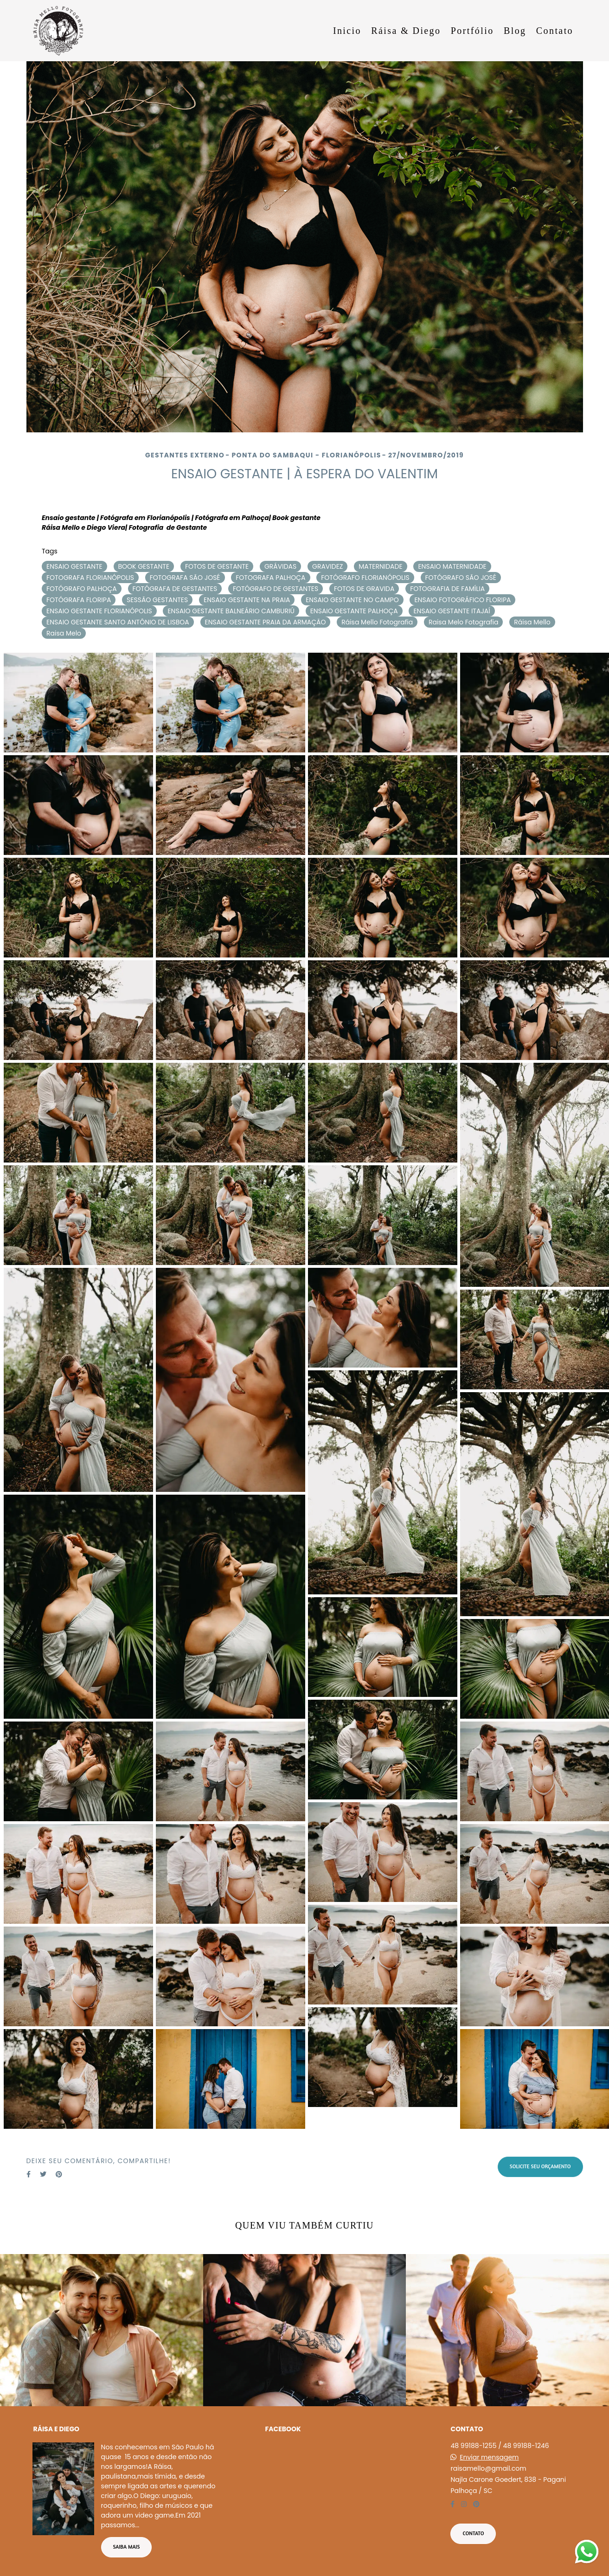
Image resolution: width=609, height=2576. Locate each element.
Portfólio (472, 31)
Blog (515, 31)
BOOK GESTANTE (144, 566)
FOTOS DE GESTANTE (217, 566)
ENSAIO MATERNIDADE (452, 566)
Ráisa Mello (532, 622)
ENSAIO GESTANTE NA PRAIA (247, 599)
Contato (554, 31)
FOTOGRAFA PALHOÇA (270, 577)
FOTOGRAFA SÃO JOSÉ (185, 577)
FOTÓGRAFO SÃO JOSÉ (461, 577)
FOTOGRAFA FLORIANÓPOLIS (90, 577)
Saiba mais (126, 2547)
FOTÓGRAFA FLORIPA (78, 599)
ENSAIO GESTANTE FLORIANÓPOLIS (99, 611)
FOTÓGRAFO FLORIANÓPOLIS (365, 577)
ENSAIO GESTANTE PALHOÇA (354, 611)
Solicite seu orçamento (540, 2166)
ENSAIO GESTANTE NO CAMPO (352, 599)
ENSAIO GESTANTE (74, 566)
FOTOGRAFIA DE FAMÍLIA (447, 588)
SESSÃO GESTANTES (157, 599)
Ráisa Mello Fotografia (377, 622)
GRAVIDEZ (327, 566)
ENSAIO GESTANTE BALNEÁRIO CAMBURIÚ (230, 611)
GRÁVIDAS (280, 566)
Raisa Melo (63, 633)
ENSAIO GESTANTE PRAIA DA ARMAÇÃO (265, 622)
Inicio (347, 31)
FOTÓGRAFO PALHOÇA (81, 588)
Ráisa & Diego (406, 31)
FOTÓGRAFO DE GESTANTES (275, 588)
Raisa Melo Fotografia (464, 622)
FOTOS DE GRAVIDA (364, 588)
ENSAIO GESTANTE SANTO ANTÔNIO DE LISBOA (117, 622)
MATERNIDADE (380, 566)
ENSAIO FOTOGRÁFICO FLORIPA (462, 599)
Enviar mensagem (489, 2457)
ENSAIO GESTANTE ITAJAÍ (451, 611)
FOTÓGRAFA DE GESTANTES (175, 588)
